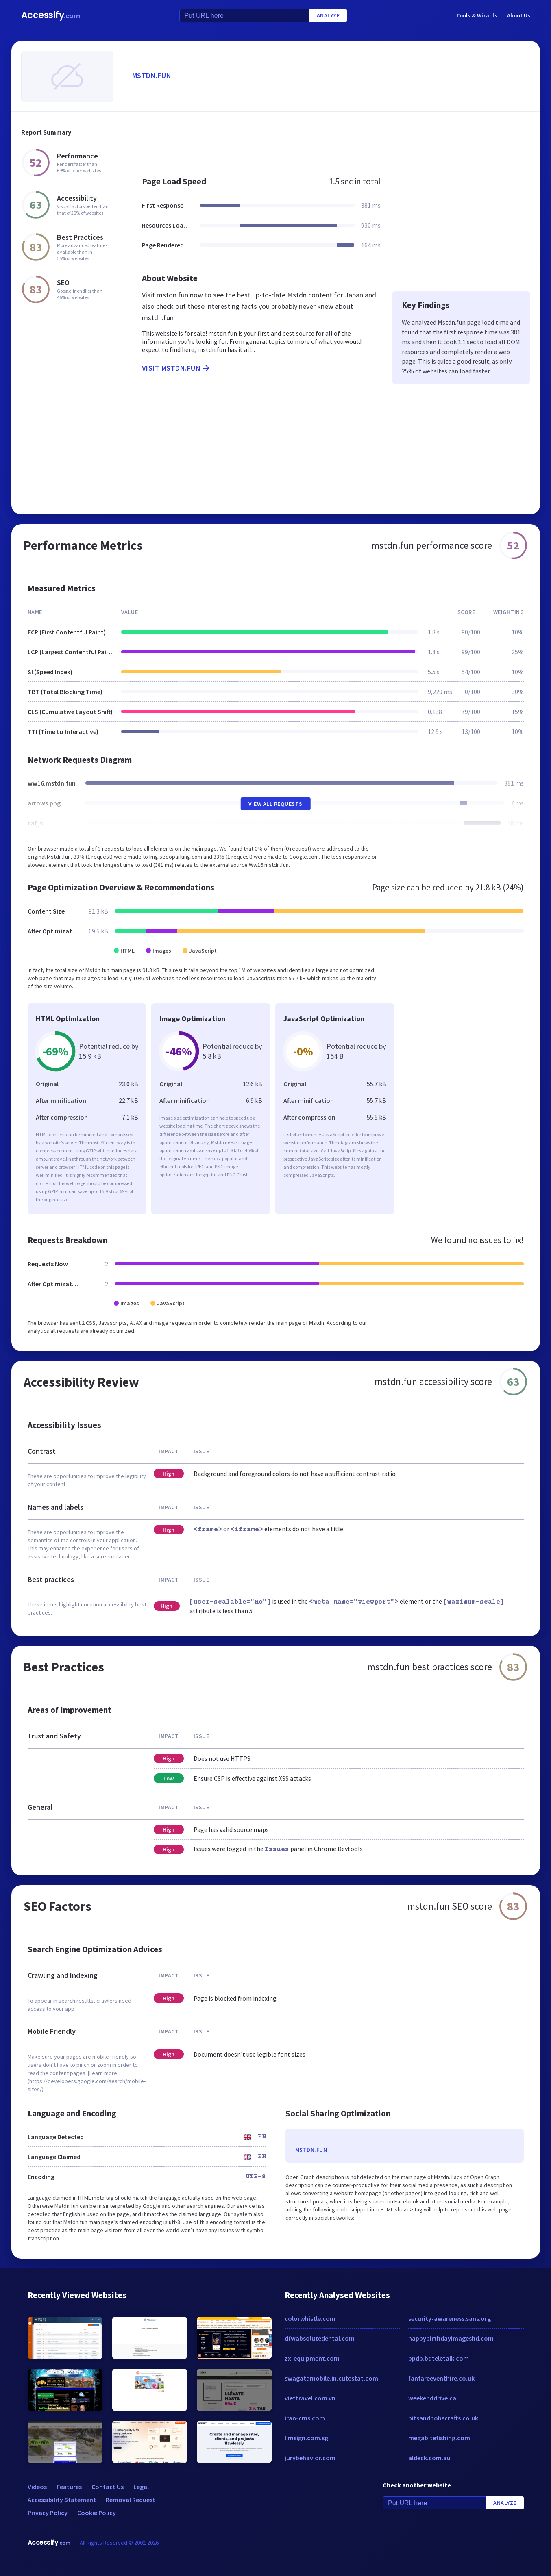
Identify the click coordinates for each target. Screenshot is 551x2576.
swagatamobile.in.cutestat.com (331, 2378)
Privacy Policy (48, 2513)
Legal (141, 2487)
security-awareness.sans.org (449, 2318)
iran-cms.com (305, 2418)
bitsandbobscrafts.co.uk (443, 2418)
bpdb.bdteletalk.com (438, 2358)
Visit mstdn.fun (176, 368)
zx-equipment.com (312, 2358)
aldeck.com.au (429, 2458)
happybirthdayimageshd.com (451, 2338)
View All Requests (275, 803)
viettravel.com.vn (310, 2398)
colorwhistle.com (310, 2318)
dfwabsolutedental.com (320, 2338)
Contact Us (107, 2487)
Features (69, 2487)
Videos (37, 2487)
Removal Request (130, 2500)
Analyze (328, 15)
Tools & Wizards (476, 15)
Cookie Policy (96, 2513)
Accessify (50, 15)
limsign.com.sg (306, 2438)
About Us (518, 15)
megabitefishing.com (439, 2438)
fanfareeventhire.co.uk (441, 2378)
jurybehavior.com (310, 2458)
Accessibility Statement (62, 2500)
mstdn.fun (152, 75)
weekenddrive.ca (432, 2398)
